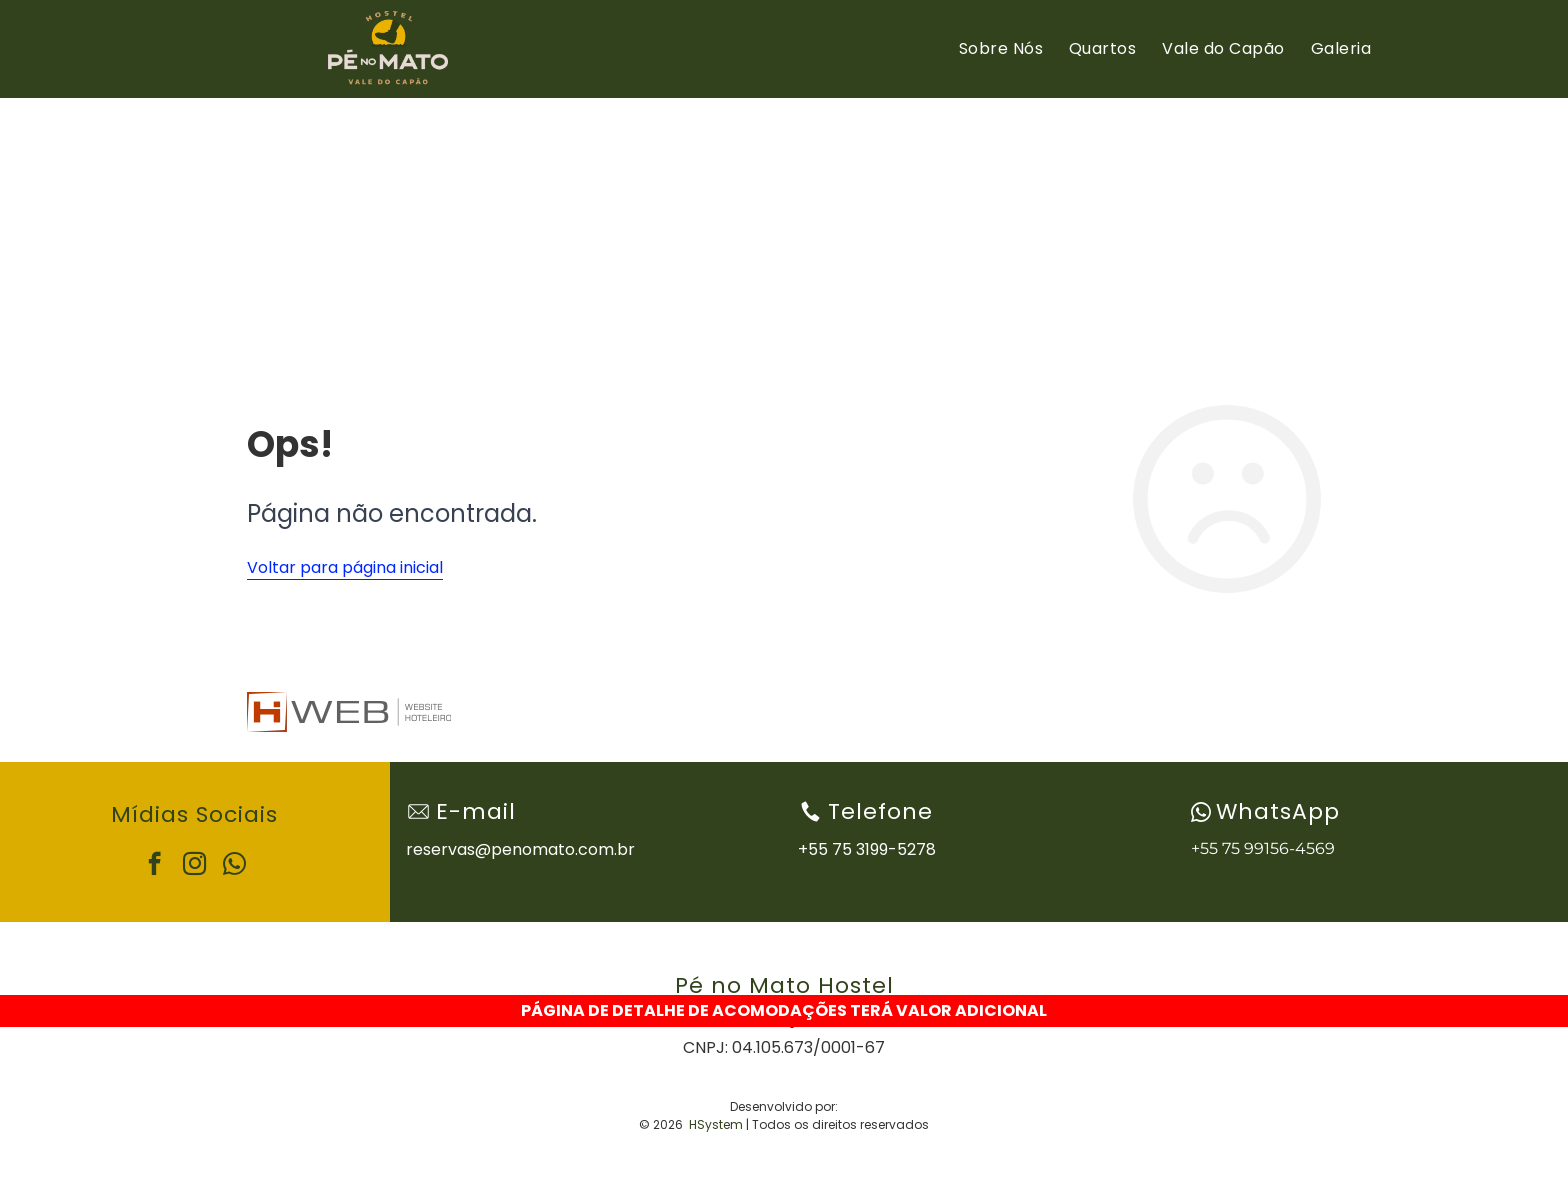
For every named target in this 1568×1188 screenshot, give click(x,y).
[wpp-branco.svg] (1201, 812)
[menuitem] (1001, 49)
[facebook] (154, 866)
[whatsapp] (234, 866)
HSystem (716, 1124)
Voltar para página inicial (345, 567)
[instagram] (194, 866)
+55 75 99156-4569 (1263, 848)
